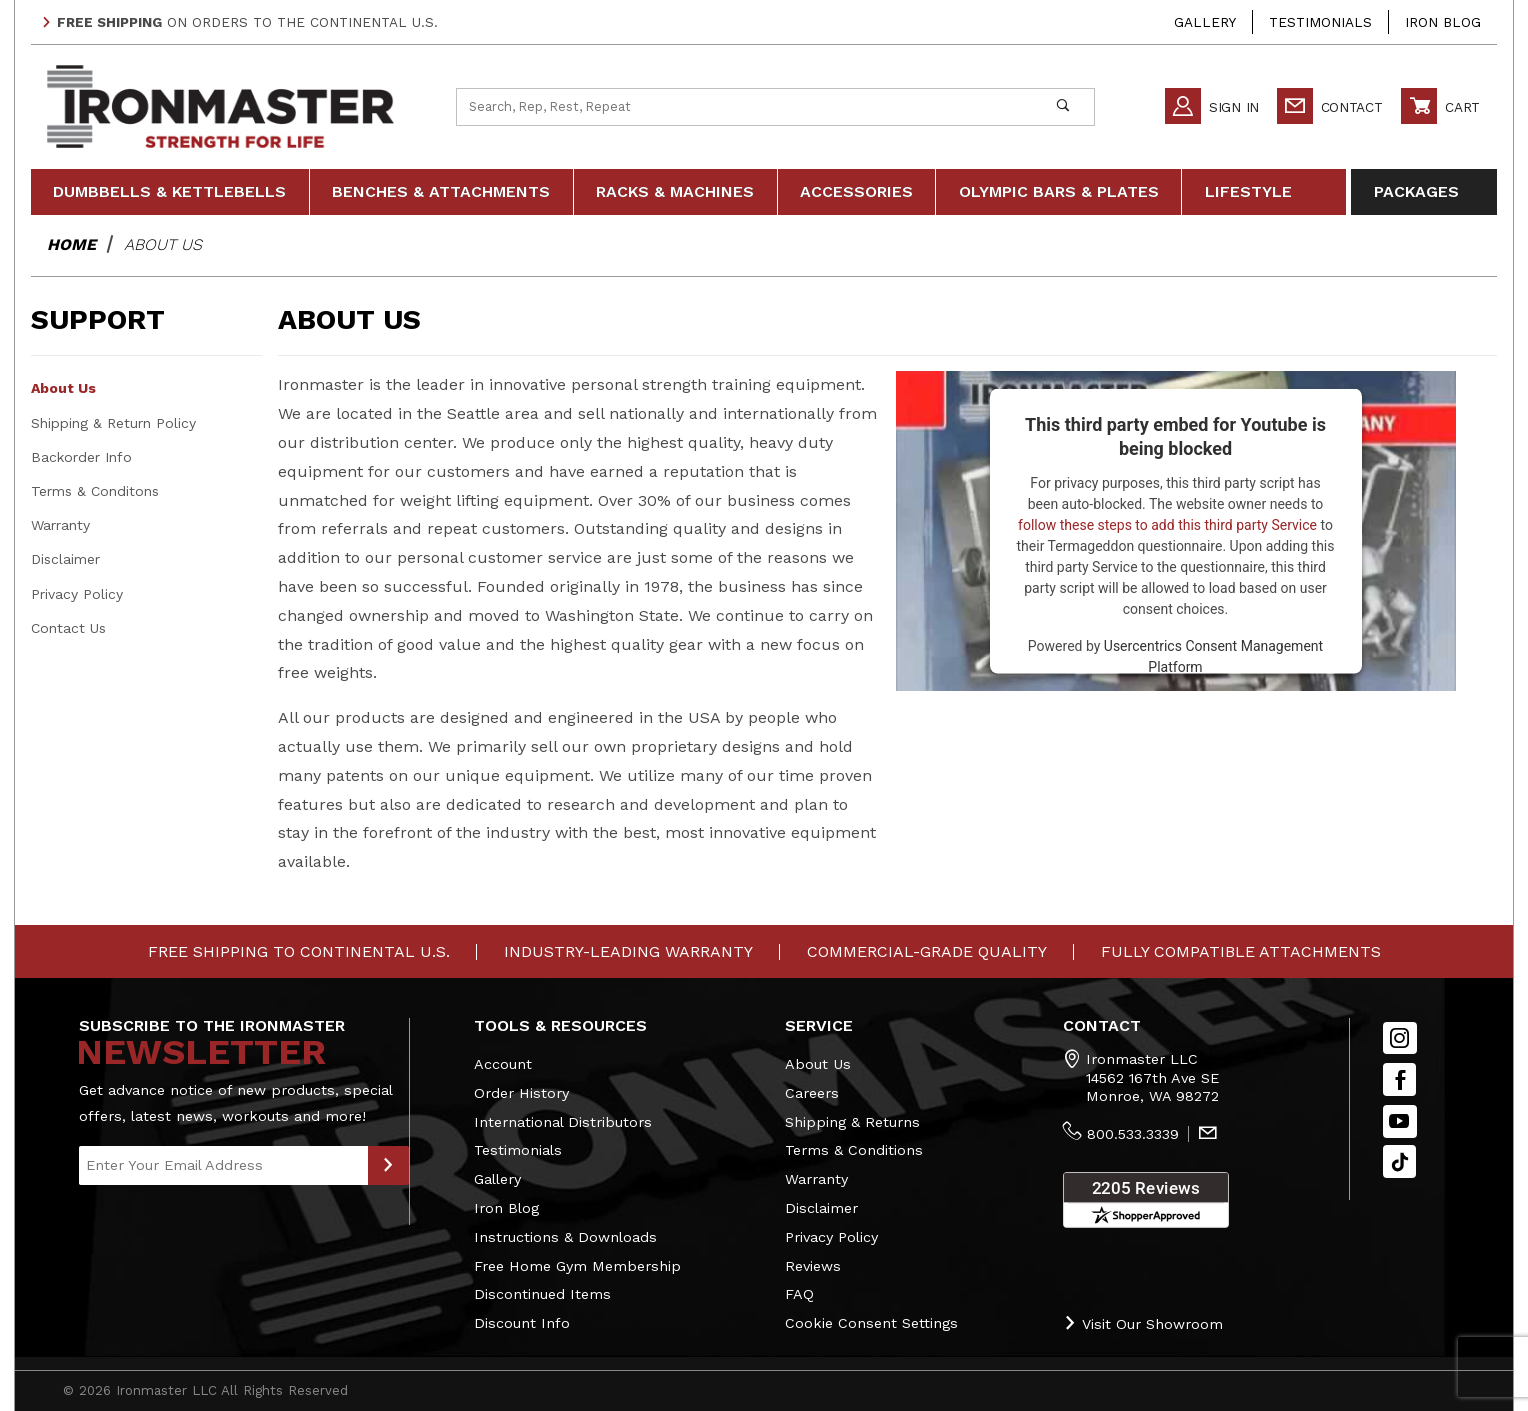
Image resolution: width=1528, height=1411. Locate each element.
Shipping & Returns (852, 1122)
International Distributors (563, 1122)
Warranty (60, 525)
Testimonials (1320, 22)
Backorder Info (81, 457)
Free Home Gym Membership (577, 1266)
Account (503, 1064)
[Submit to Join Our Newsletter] (388, 1166)
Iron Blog (1443, 22)
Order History (521, 1093)
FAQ (799, 1294)
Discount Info (522, 1323)
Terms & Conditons (95, 491)
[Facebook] (1399, 1079)
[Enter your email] (223, 1166)
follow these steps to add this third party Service (1167, 525)
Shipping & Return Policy (113, 423)
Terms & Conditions (854, 1150)
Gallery (1205, 22)
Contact (1330, 106)
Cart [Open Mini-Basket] (1440, 106)
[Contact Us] (1208, 1135)
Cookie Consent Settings (871, 1323)
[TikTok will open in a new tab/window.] (1399, 1161)
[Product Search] (744, 107)
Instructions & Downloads (565, 1237)
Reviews (813, 1266)
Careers (812, 1093)
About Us (63, 388)
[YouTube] (1400, 1121)
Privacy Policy (77, 594)
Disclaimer (65, 559)
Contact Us (68, 628)
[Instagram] (1400, 1038)
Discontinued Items (542, 1294)
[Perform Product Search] (1062, 107)
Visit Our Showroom (1143, 1323)
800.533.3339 (1133, 1134)
